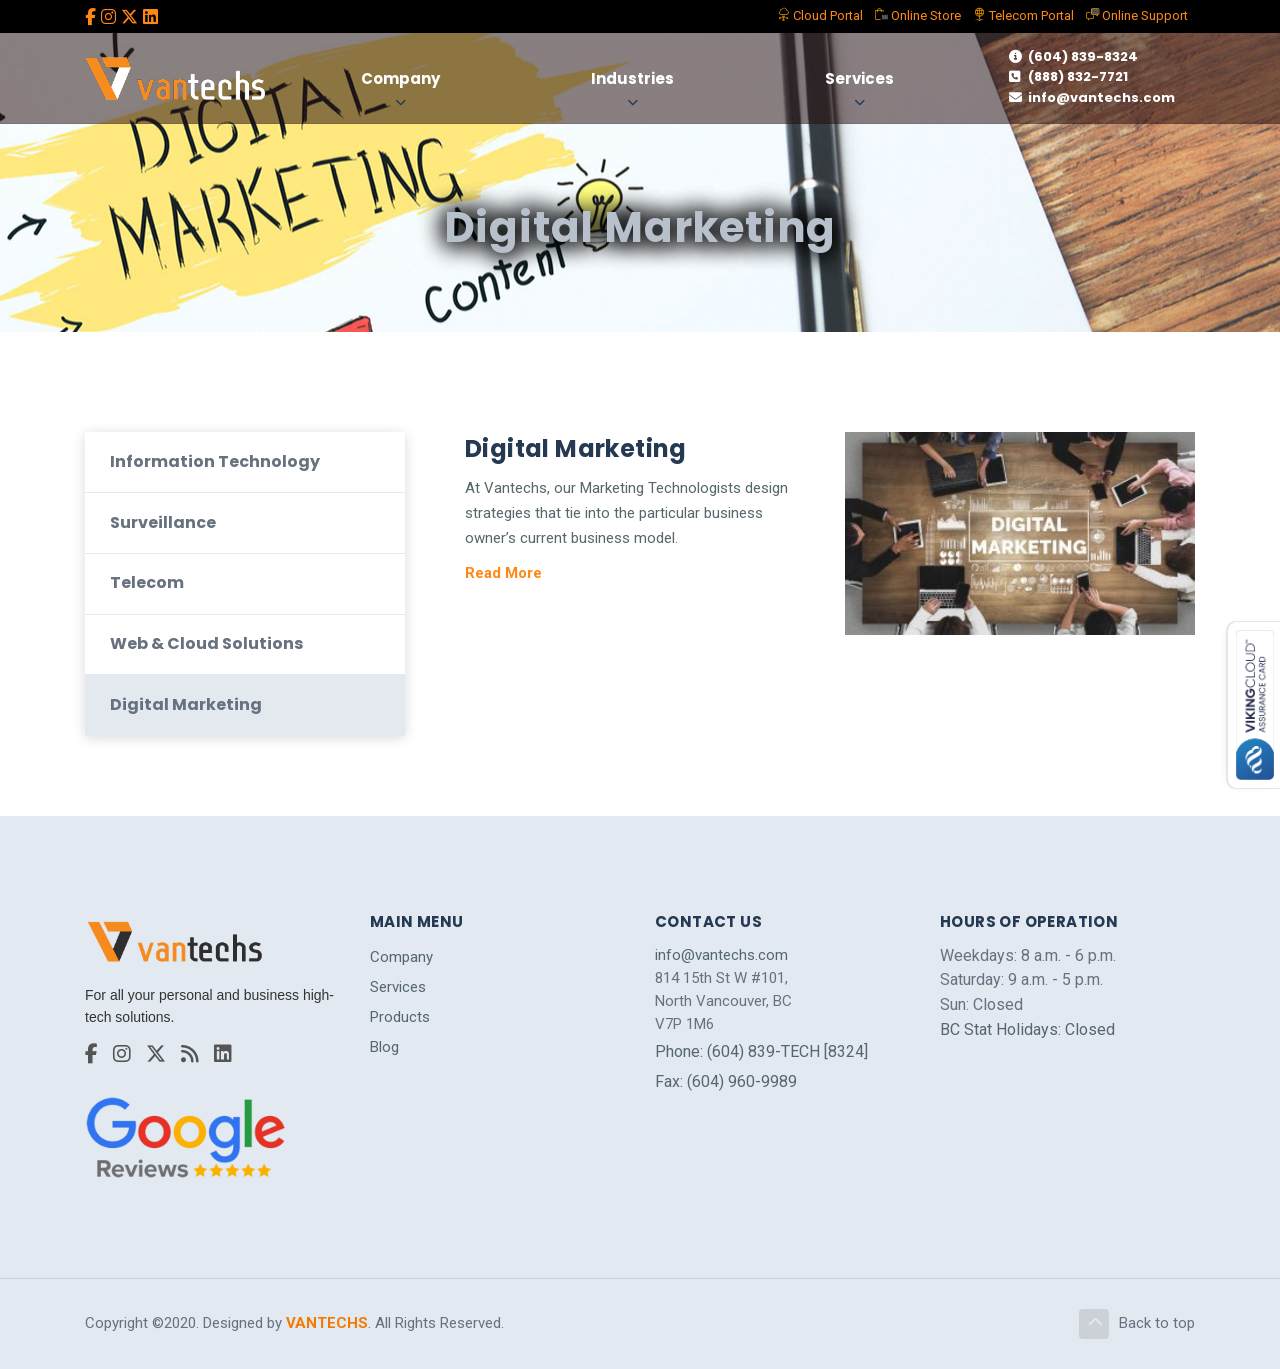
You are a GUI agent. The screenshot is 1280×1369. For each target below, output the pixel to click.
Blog (384, 1048)
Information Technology (215, 461)
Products (400, 1017)
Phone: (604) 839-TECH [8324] (761, 1051)
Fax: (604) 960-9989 (726, 1081)
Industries (632, 78)
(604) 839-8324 (1073, 56)
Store (918, 15)
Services (859, 78)
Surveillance (163, 522)
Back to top (1137, 1324)
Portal (820, 15)
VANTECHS (327, 1323)
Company (400, 78)
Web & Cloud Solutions (206, 643)
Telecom (1023, 15)
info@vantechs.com (1092, 97)
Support (1137, 15)
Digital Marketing (186, 704)
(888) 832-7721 (1068, 76)
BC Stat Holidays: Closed (1027, 1029)
